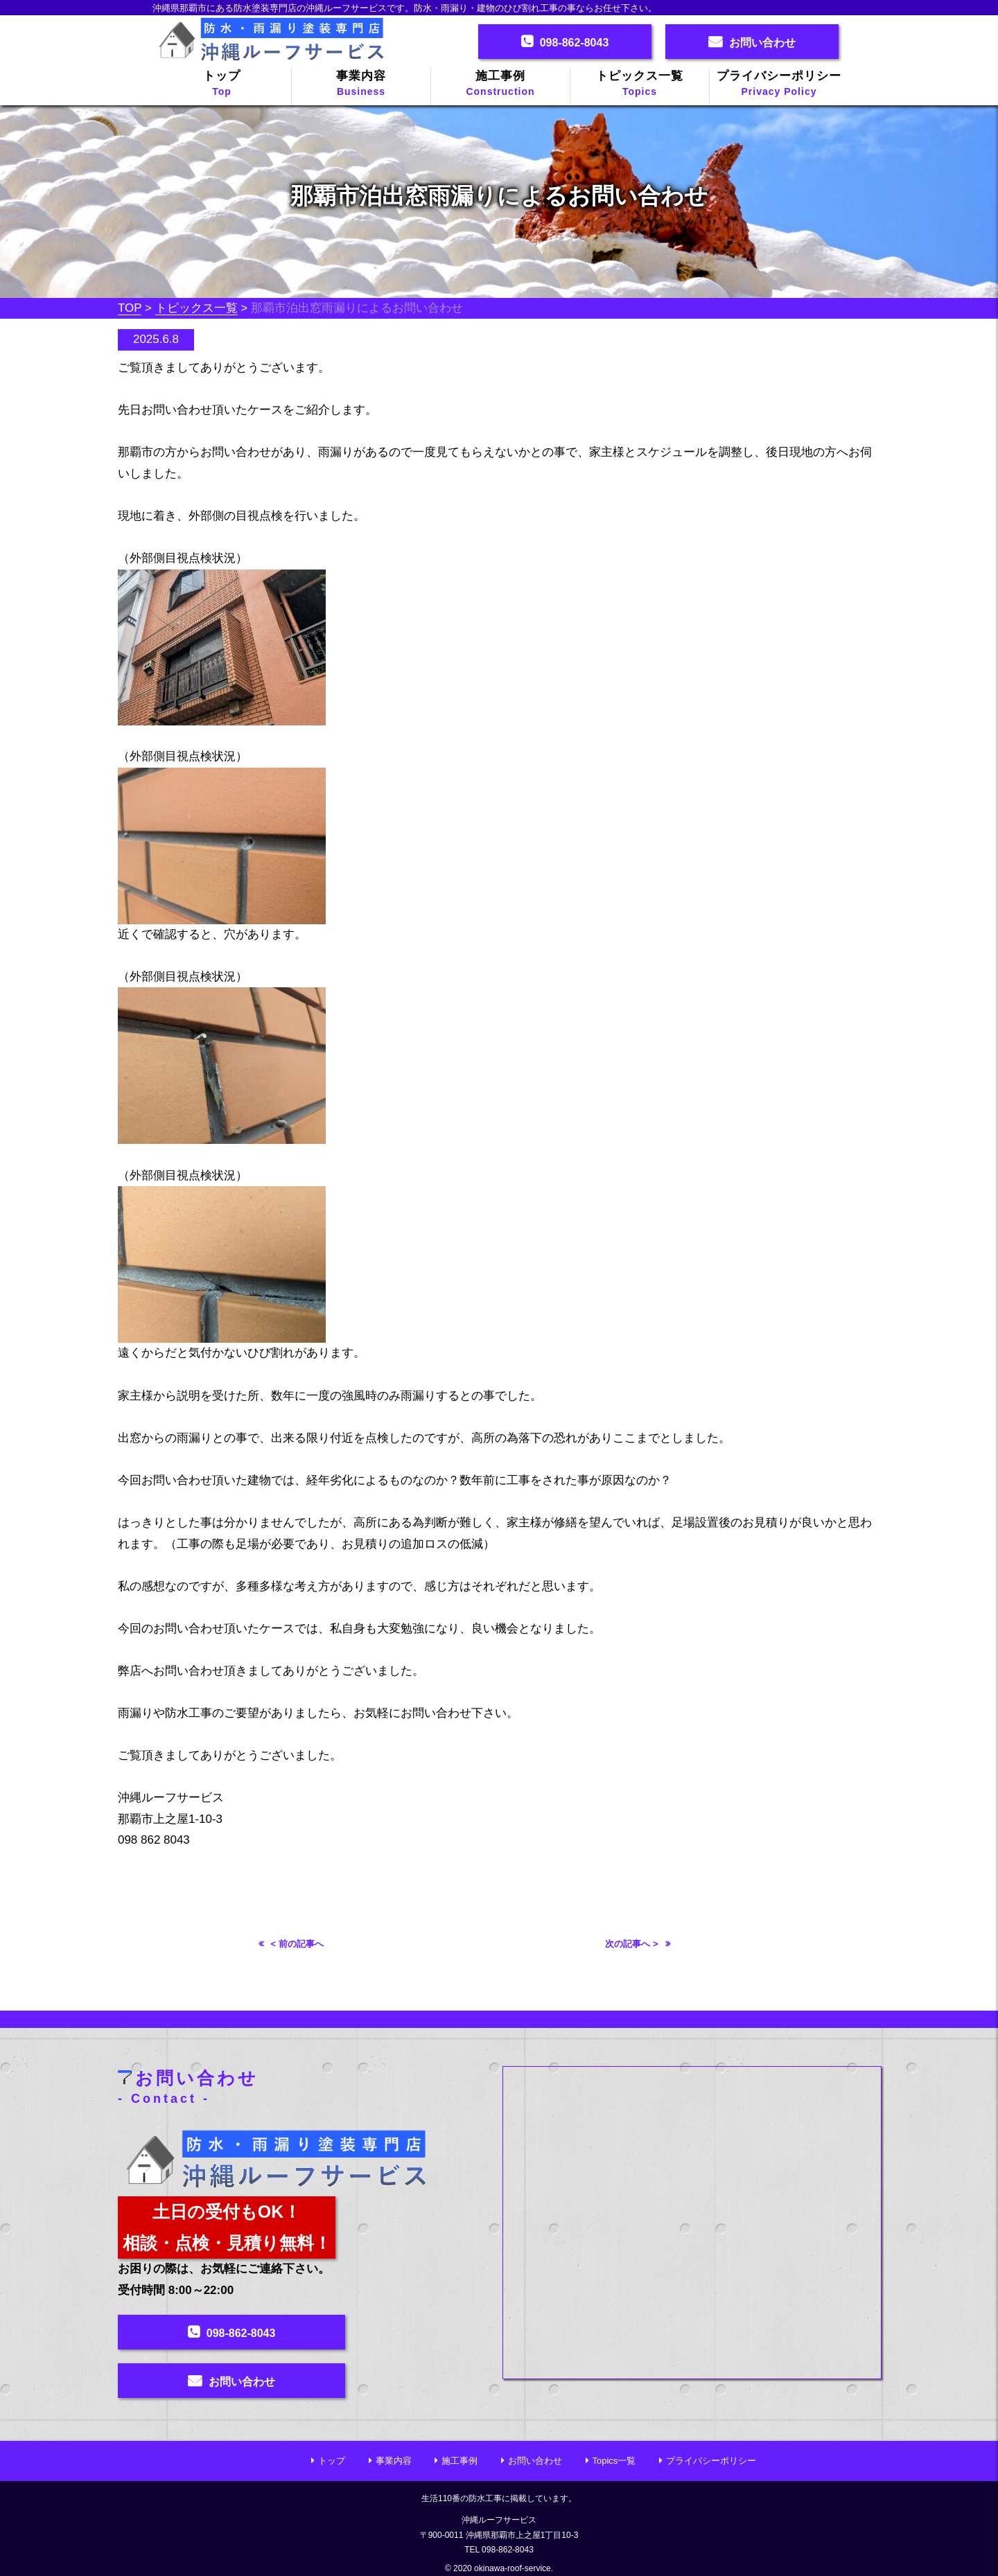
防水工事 (485, 2494)
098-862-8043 (574, 42)
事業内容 (361, 84)
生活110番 (440, 2494)
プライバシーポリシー (779, 84)
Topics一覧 (614, 2457)
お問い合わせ (762, 42)
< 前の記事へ (296, 1944)
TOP (129, 308)
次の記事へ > (631, 1944)
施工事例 (500, 84)
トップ (221, 84)
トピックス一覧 (639, 84)
